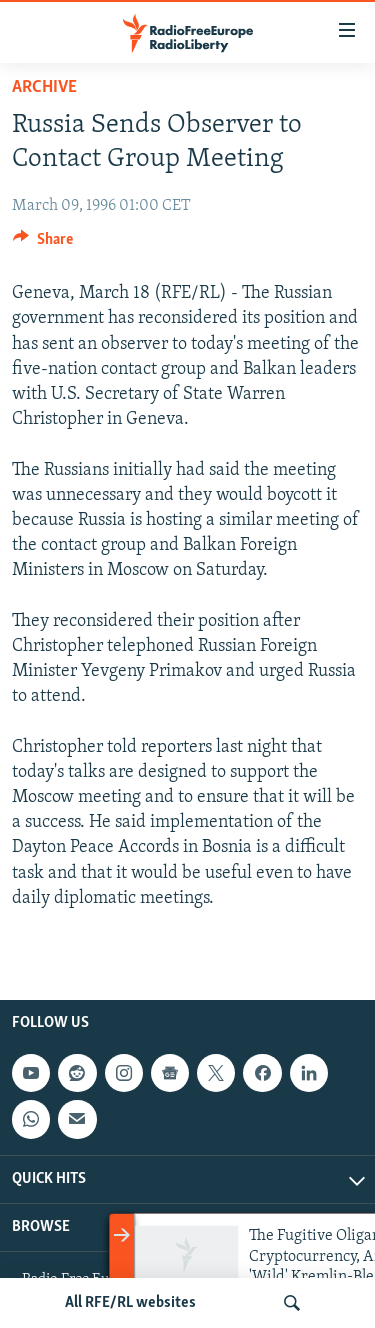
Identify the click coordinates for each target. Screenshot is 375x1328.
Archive (44, 87)
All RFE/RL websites (130, 1303)
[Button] (43, 244)
